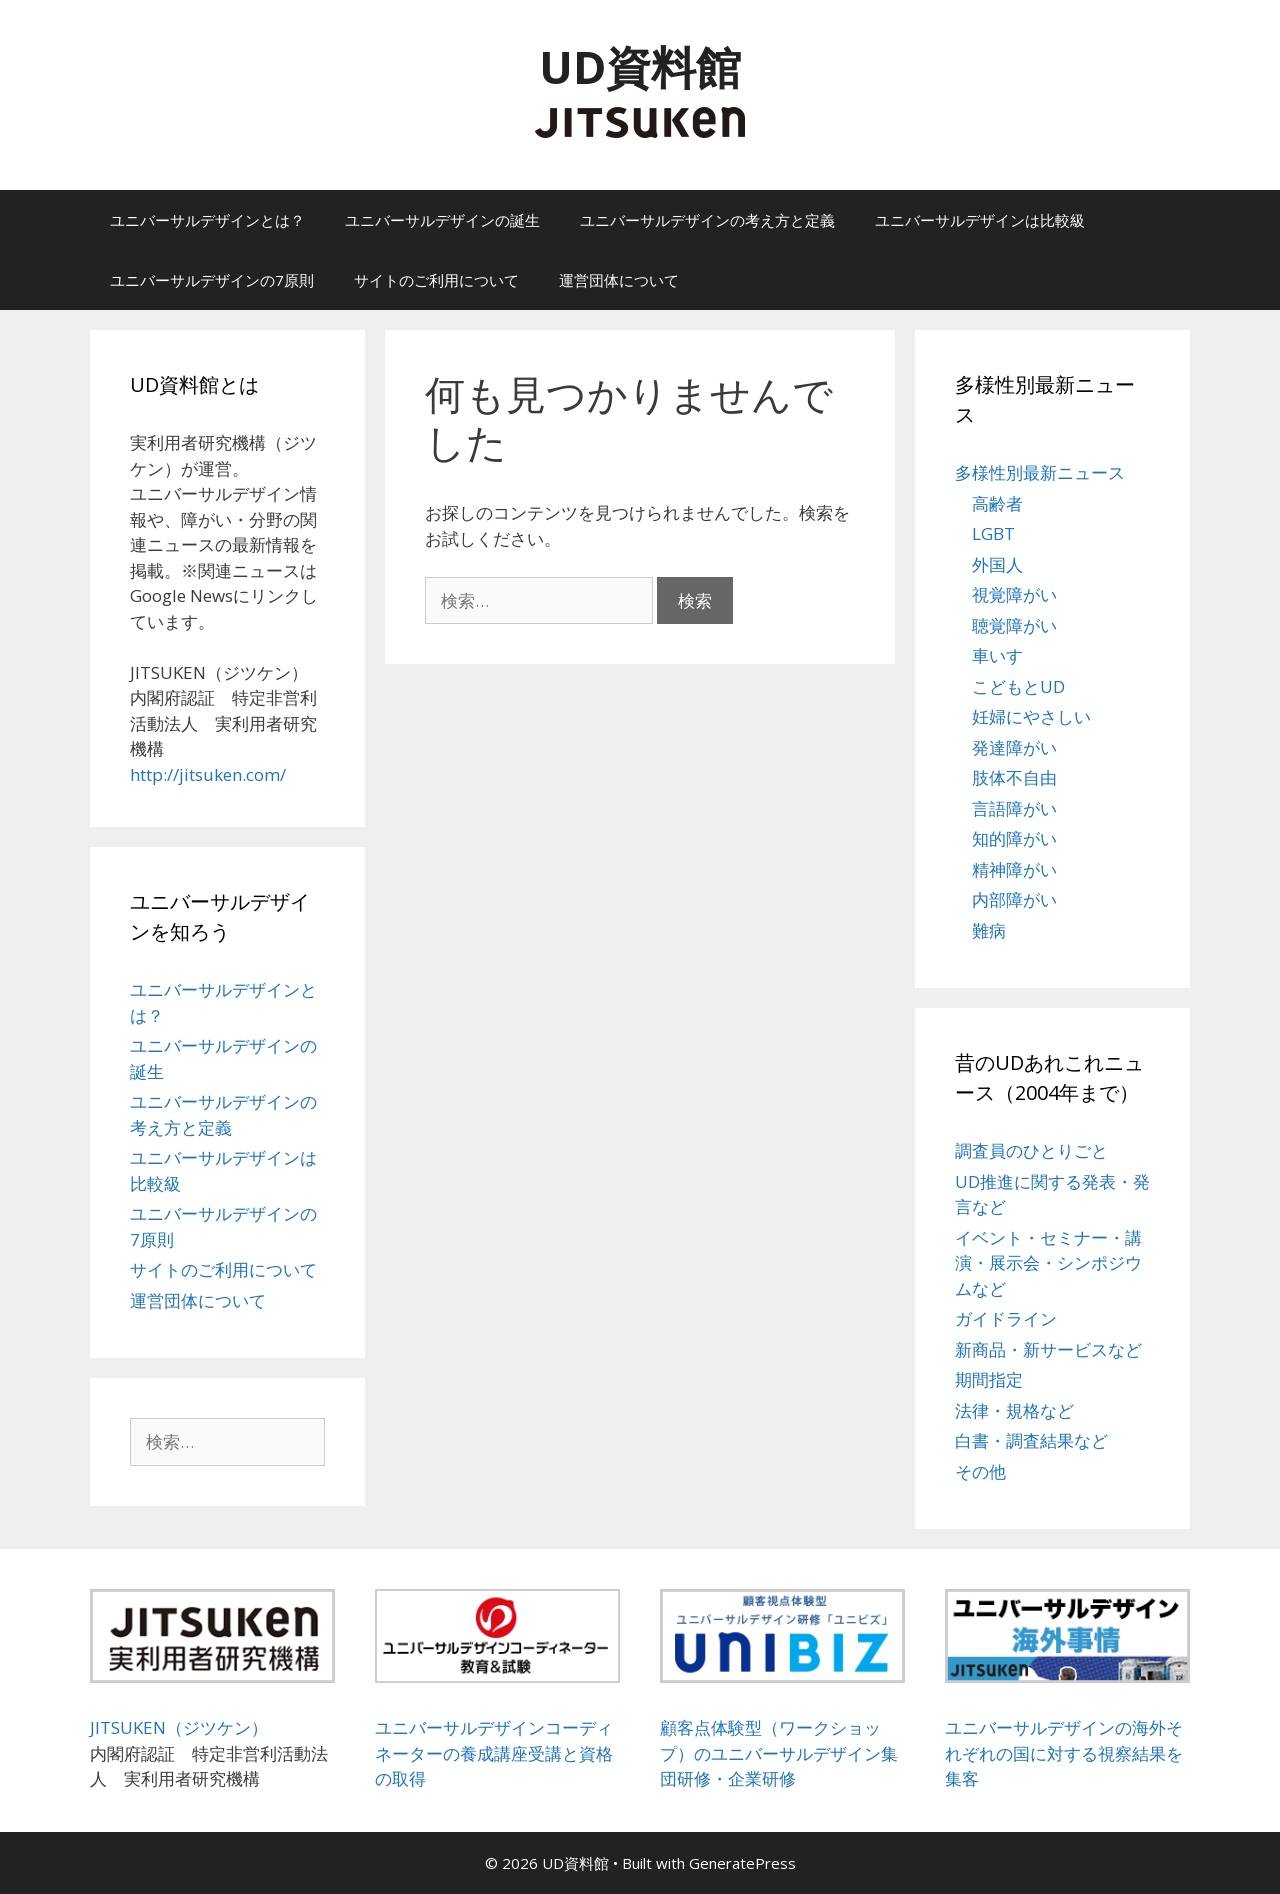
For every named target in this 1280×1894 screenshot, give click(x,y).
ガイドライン (1006, 1318)
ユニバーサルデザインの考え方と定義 (707, 220)
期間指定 (989, 1379)
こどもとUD (1018, 686)
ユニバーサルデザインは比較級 (980, 220)
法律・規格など (1014, 1410)
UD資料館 (640, 66)
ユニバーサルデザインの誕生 (442, 220)
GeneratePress (742, 1863)
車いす (997, 655)
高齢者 (997, 503)
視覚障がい (1014, 594)
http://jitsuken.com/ (208, 774)
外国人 (997, 564)
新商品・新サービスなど (1048, 1349)
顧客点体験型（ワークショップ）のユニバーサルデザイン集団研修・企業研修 (779, 1753)
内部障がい (1014, 899)
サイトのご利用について (436, 280)
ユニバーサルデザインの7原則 (212, 280)
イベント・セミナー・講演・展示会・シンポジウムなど (1048, 1263)
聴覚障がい (1014, 625)
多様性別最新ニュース (1040, 472)
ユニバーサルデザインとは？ (207, 220)
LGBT (993, 533)
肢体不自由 (1014, 777)
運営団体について (619, 280)
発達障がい (1014, 747)
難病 (989, 930)
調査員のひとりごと (1031, 1150)
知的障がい (1014, 838)
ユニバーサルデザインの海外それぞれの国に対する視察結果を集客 (1064, 1753)
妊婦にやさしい (1031, 716)
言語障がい (1014, 808)
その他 (980, 1471)
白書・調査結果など (1031, 1440)
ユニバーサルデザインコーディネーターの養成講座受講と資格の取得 (494, 1753)
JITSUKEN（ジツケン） (179, 1727)
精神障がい (1014, 869)
